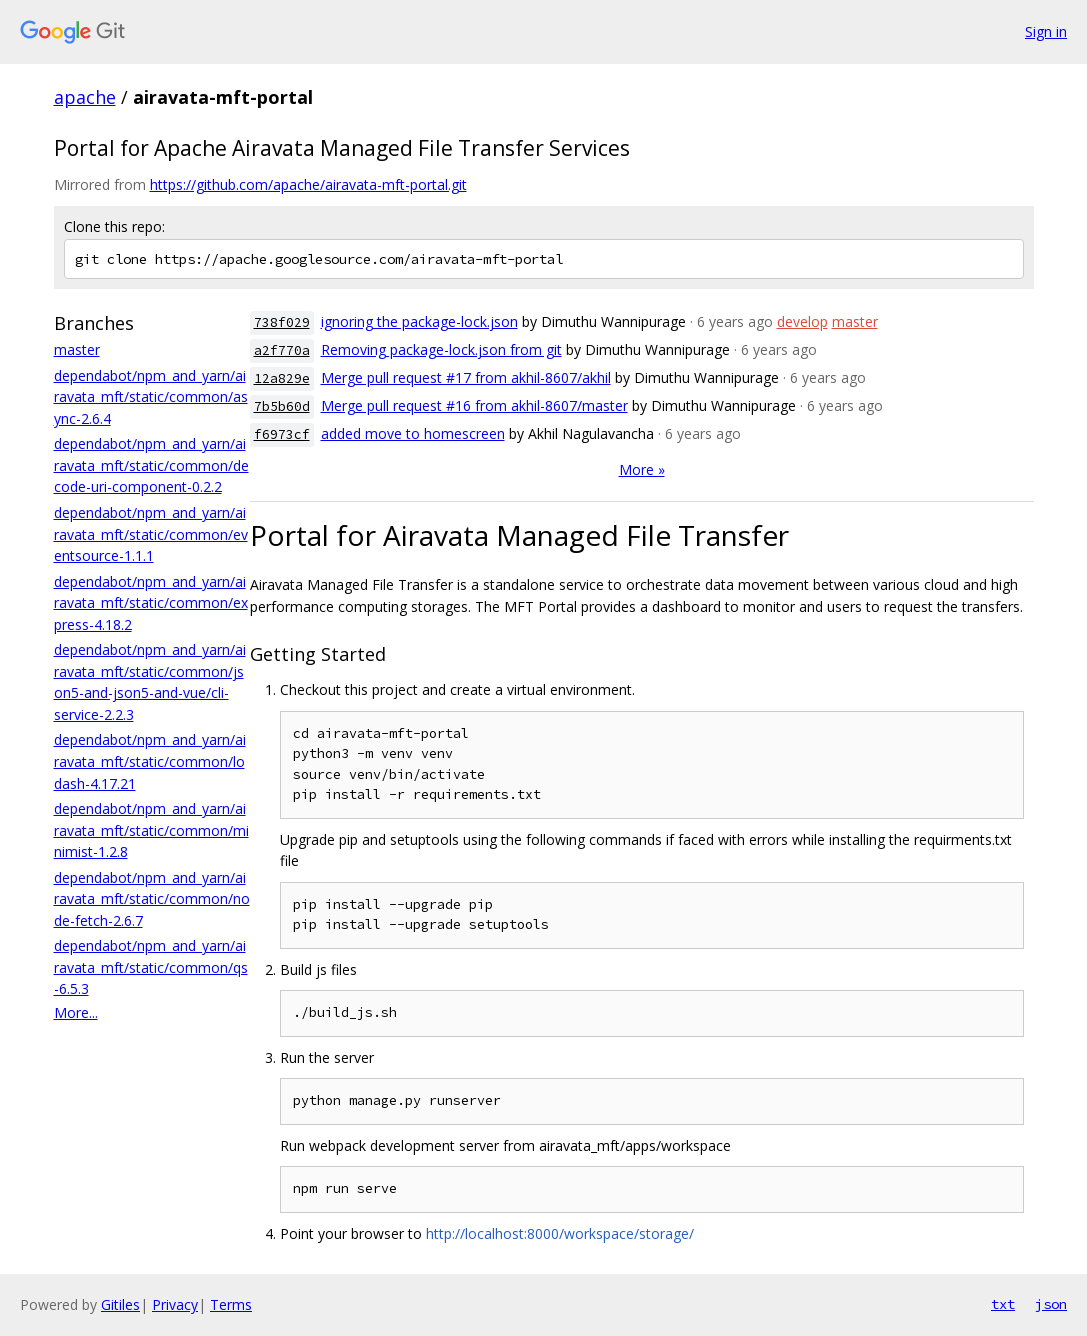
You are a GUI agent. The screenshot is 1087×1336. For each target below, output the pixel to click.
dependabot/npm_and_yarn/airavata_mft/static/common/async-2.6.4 (151, 397)
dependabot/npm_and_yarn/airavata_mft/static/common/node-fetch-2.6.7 (152, 899)
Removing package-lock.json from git (441, 349)
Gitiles (120, 1304)
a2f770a (282, 350)
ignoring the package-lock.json (419, 321)
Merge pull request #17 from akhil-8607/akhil (466, 377)
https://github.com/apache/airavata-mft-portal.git (308, 184)
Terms (231, 1304)
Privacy (175, 1304)
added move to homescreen (413, 433)
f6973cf (282, 434)
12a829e (282, 378)
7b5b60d (282, 406)
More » (642, 469)
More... (76, 1012)
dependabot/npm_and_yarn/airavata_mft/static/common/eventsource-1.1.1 (151, 534)
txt (1003, 1304)
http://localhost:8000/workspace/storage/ (560, 1233)
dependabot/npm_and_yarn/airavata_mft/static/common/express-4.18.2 (151, 603)
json (1051, 1304)
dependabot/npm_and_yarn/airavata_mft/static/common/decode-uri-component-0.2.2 (151, 465)
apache (85, 97)
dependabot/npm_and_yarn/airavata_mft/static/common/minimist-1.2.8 (151, 830)
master (77, 349)
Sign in (1046, 31)
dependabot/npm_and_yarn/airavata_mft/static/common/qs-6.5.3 (151, 967)
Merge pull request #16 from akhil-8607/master (474, 405)
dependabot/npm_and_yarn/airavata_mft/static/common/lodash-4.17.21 (150, 761)
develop (802, 321)
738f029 (282, 322)
